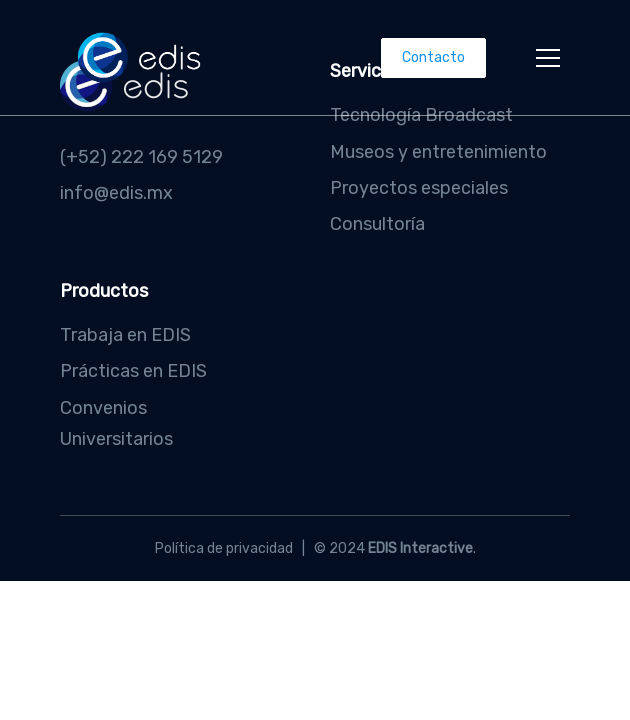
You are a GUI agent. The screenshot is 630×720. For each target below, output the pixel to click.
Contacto (433, 57)
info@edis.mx (116, 193)
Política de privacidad (224, 548)
